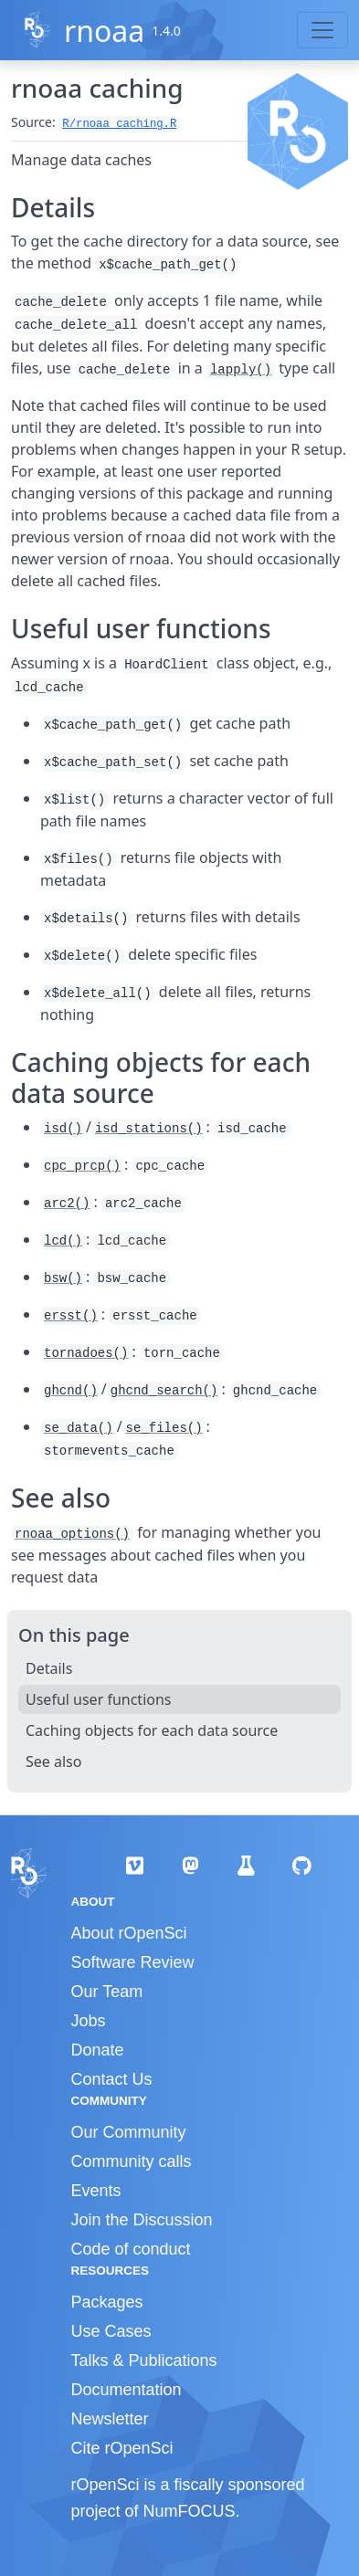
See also (53, 1761)
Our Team (107, 1991)
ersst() (71, 1316)
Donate (97, 2050)
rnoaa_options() (72, 1534)
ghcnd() (71, 1390)
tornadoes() (86, 1353)
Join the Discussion (142, 2220)
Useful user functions (99, 1699)
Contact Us (112, 2079)
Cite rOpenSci (122, 2448)
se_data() (78, 1428)
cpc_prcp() (82, 1166)
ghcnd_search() (164, 1390)
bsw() (63, 1278)
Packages (107, 2302)
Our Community (128, 2132)
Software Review (133, 1962)
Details (49, 1668)
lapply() (240, 370)
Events (96, 2191)
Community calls (131, 2161)
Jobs (88, 2021)
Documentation (126, 2390)
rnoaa (104, 30)
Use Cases (111, 2331)
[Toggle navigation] (322, 30)
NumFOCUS (189, 2511)
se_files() (164, 1428)
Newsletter (110, 2419)
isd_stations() (149, 1128)
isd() (63, 1128)
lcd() (63, 1241)
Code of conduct (131, 2249)
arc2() (67, 1203)
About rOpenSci (129, 1933)
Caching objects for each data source (152, 1730)
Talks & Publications (144, 2360)
